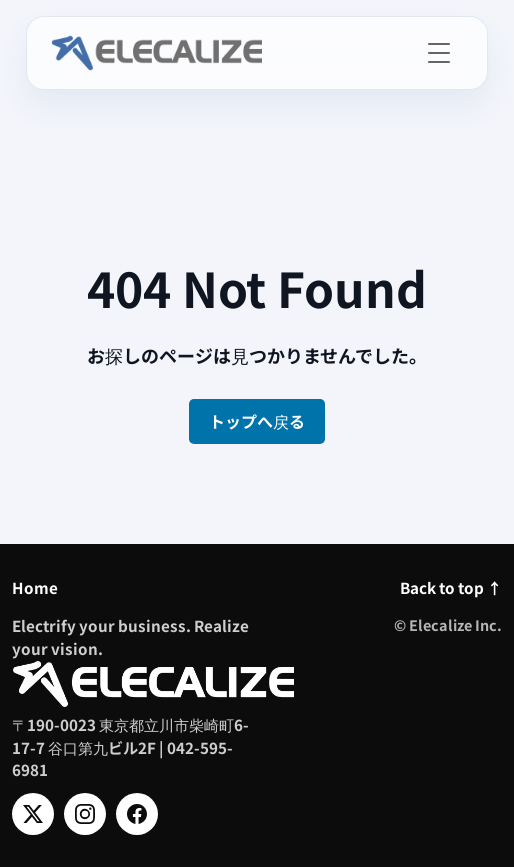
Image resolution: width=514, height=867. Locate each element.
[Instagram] (85, 814)
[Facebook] (137, 814)
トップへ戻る (257, 421)
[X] (33, 814)
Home (35, 587)
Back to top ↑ (451, 587)
